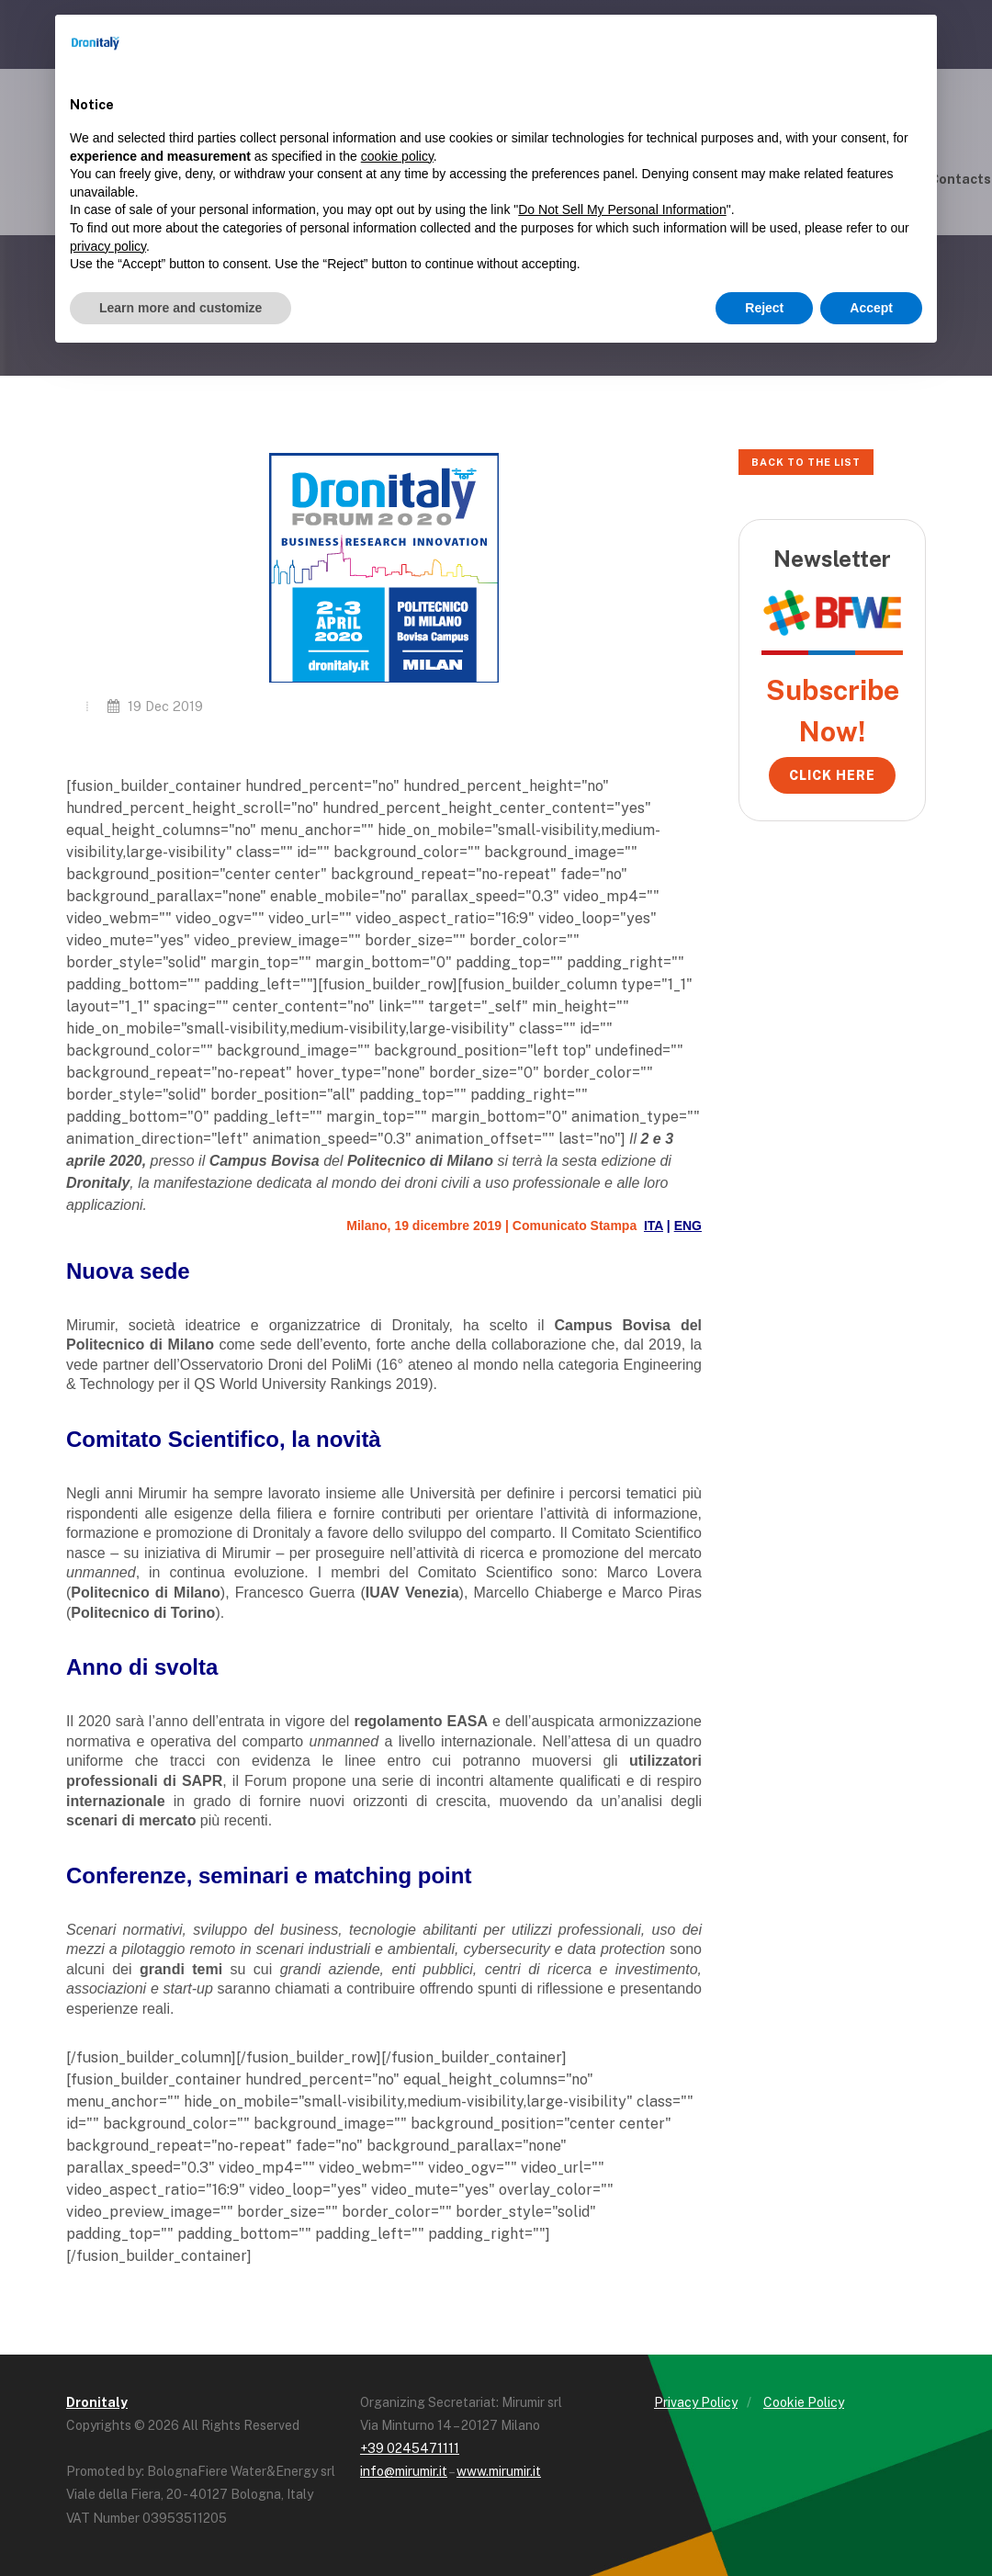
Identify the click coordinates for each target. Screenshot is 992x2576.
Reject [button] (764, 307)
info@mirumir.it (403, 2471)
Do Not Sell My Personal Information (622, 209)
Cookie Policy (803, 2402)
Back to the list (806, 462)
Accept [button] (871, 307)
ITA (653, 1225)
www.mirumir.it (499, 2471)
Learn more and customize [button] (180, 307)
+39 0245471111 (409, 2448)
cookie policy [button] (397, 156)
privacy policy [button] (108, 246)
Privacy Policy (696, 2402)
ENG (688, 1225)
